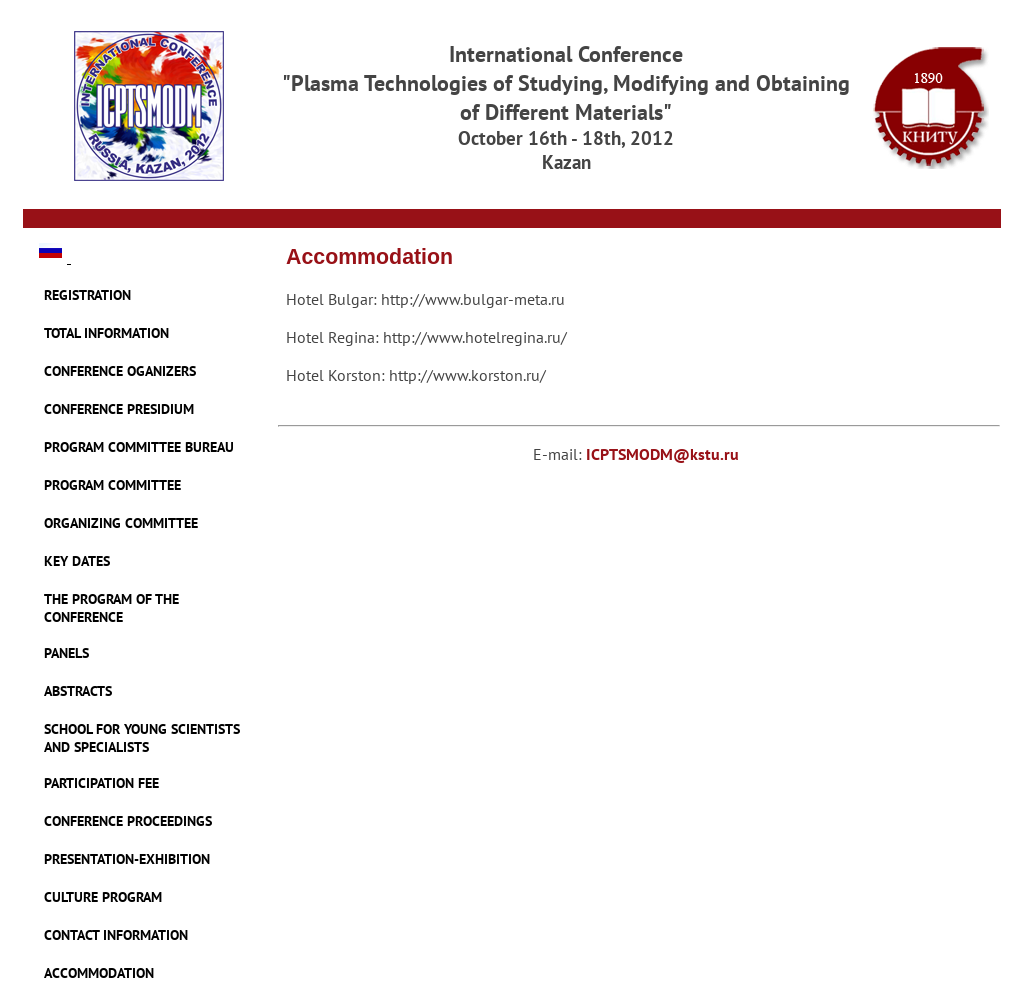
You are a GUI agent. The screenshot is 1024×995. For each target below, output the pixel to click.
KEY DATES (77, 561)
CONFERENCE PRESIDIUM (119, 409)
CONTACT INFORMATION (116, 935)
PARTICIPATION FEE (101, 783)
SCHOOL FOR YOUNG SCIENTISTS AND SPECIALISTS (142, 738)
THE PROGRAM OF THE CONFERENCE (111, 608)
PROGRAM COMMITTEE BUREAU (139, 447)
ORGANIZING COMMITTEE (121, 523)
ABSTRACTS (78, 691)
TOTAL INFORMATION (106, 333)
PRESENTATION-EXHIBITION (127, 859)
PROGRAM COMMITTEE (112, 485)
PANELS (66, 653)
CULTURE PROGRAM (103, 897)
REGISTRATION (87, 295)
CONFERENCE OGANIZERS (120, 371)
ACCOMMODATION (99, 973)
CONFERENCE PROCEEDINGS (128, 821)
